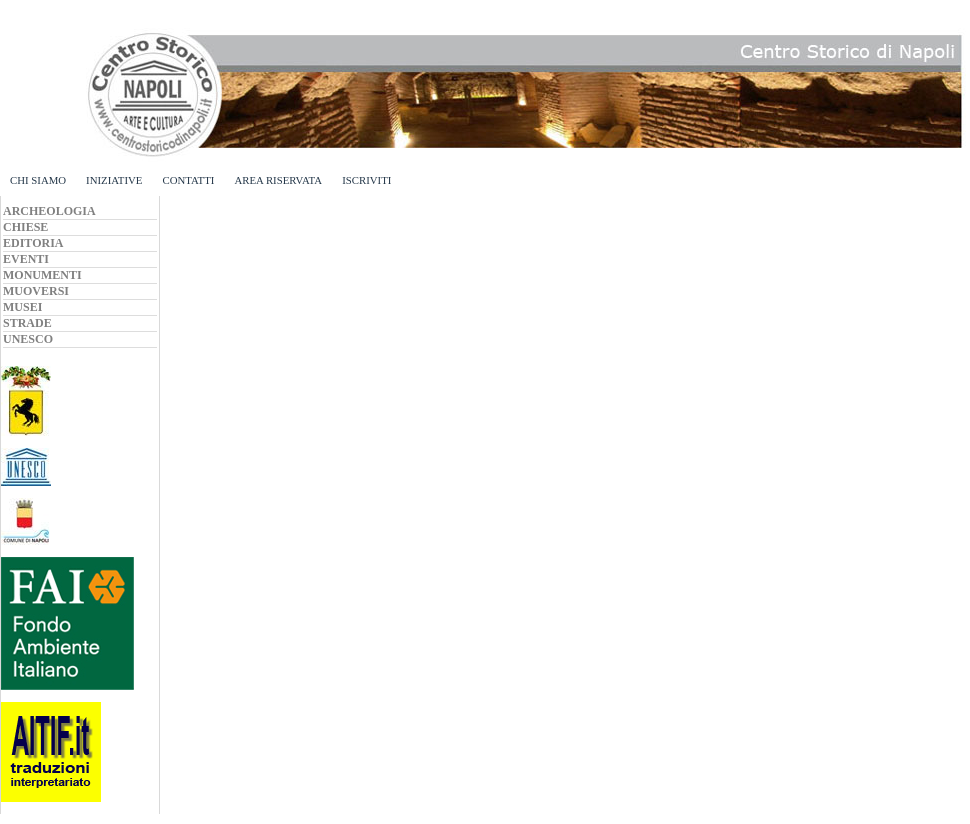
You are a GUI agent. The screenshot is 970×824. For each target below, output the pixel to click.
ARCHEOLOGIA (49, 211)
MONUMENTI (42, 275)
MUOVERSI (36, 291)
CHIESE (25, 227)
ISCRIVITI (366, 180)
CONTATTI (188, 180)
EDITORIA (33, 243)
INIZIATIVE (114, 180)
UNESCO (28, 339)
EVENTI (26, 259)
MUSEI (22, 307)
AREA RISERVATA (278, 180)
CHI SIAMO (38, 180)
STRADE (27, 323)
